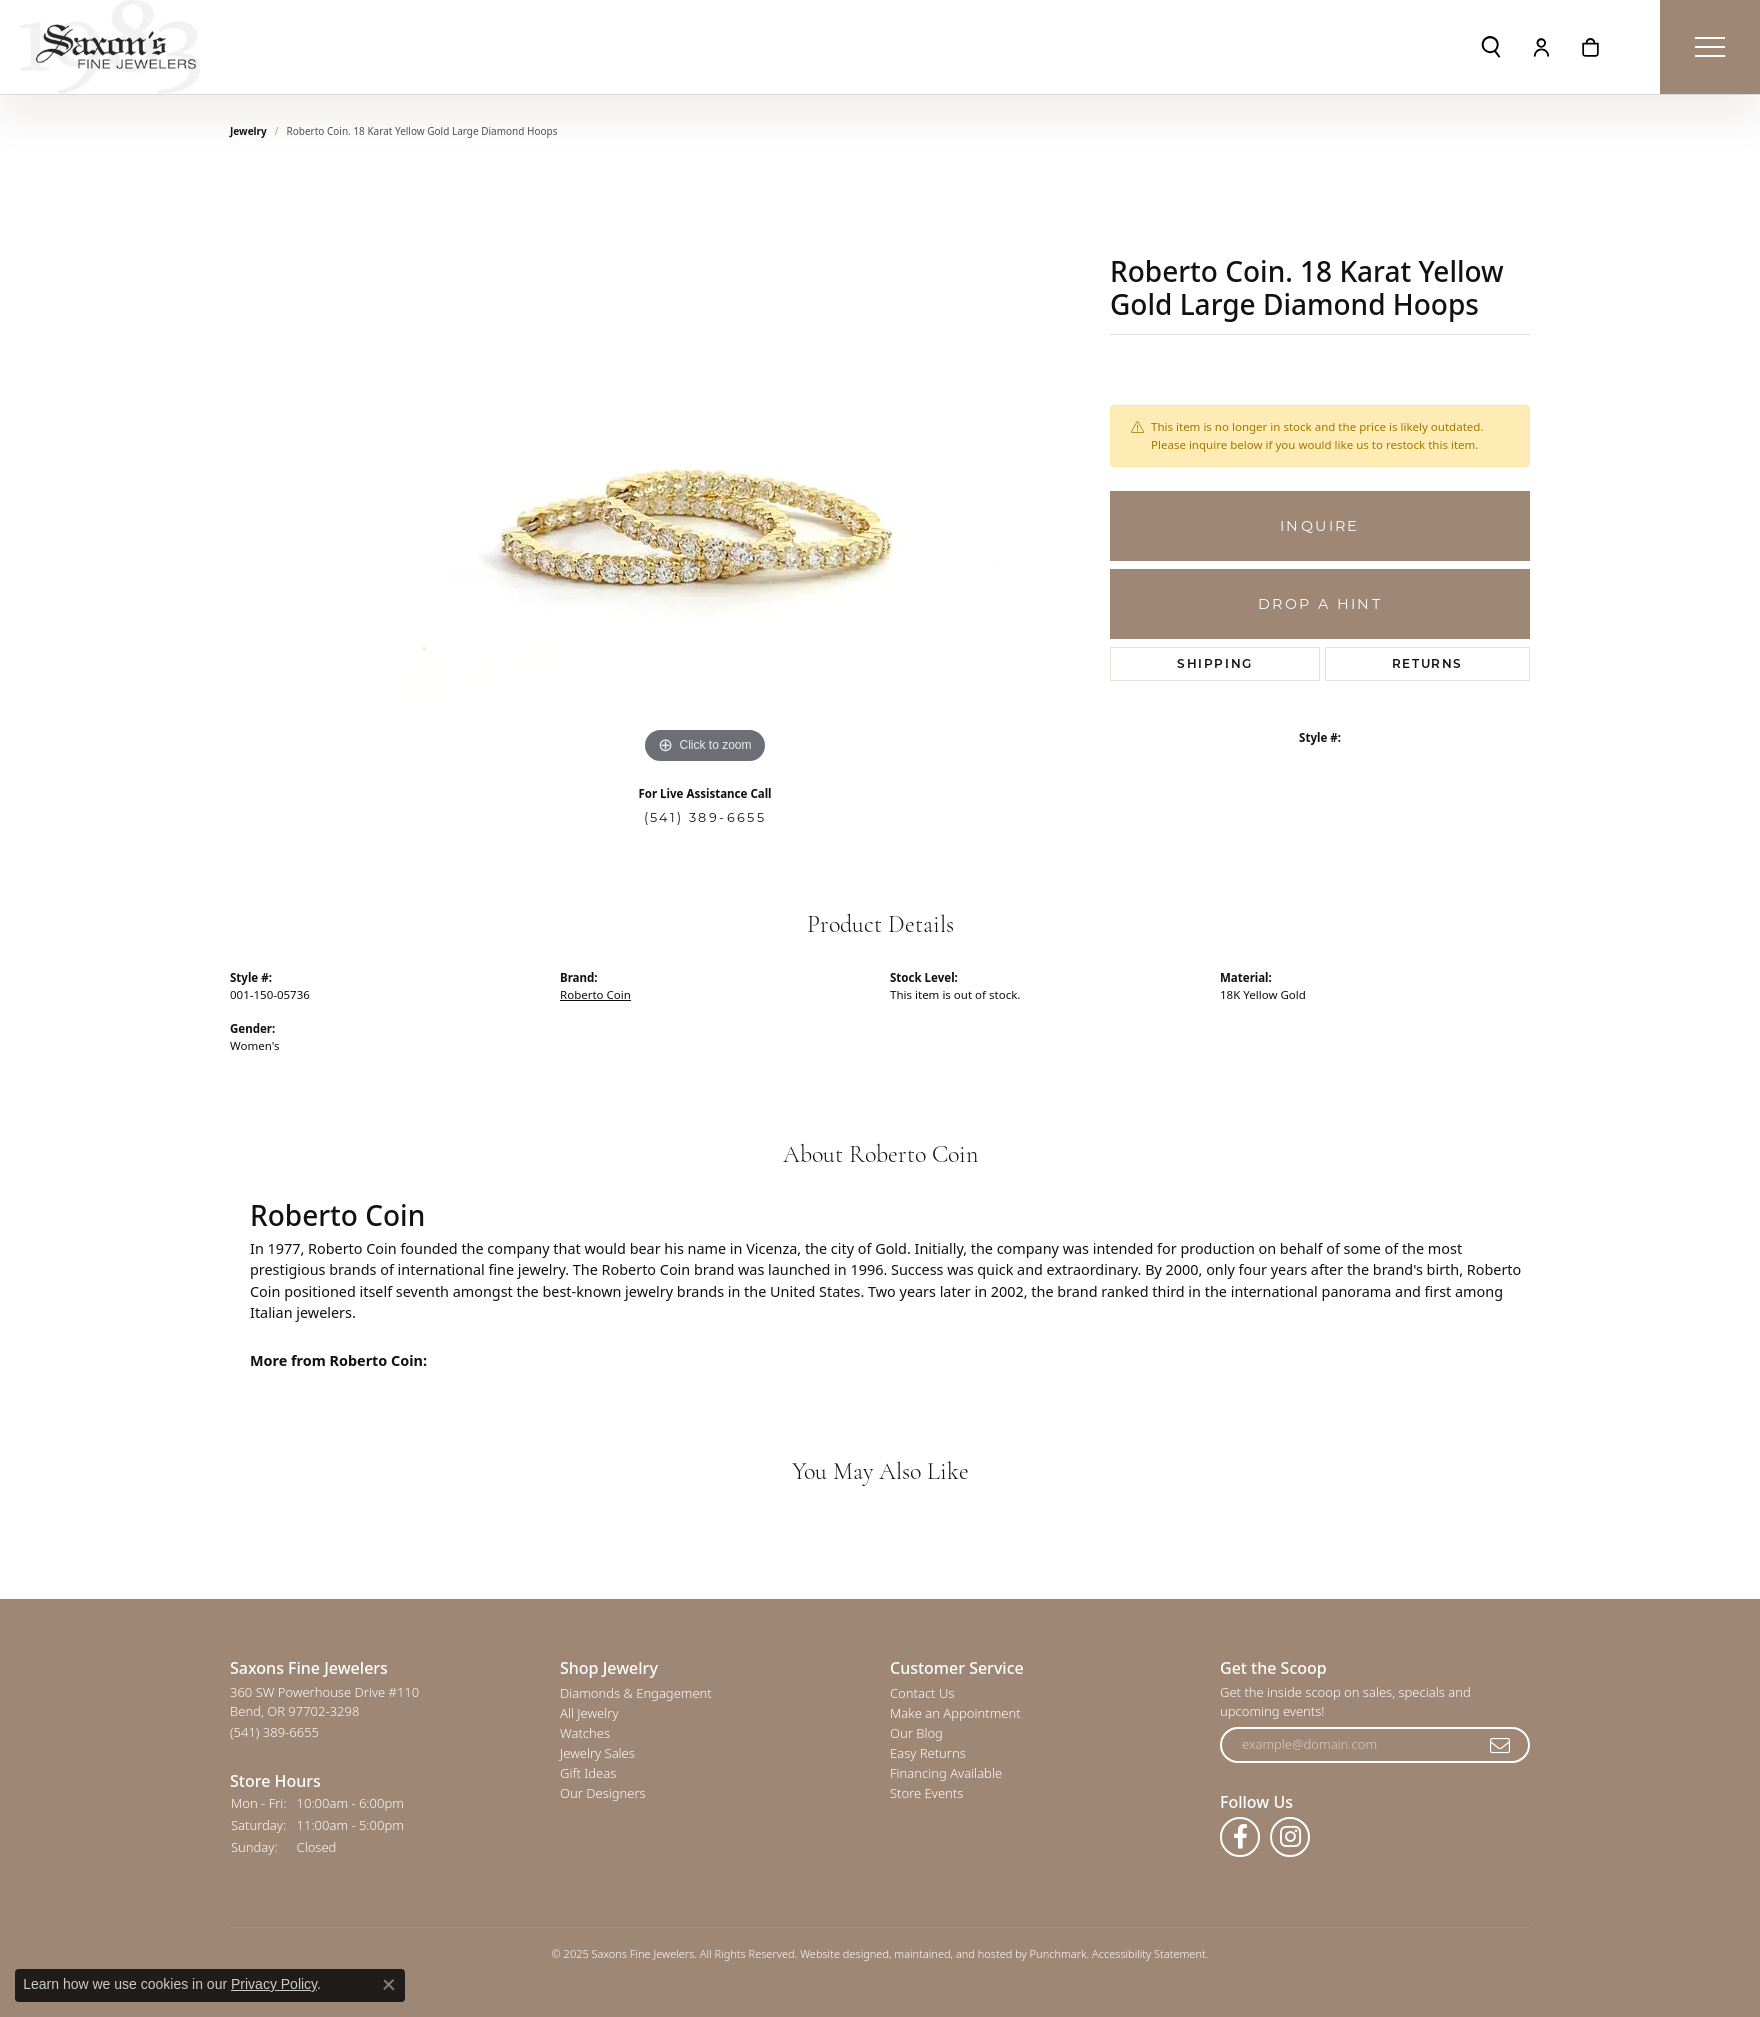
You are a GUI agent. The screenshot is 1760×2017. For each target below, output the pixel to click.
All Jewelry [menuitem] (589, 1714)
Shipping (1215, 663)
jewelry (248, 131)
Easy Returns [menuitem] (928, 1754)
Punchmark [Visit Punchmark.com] (1058, 1954)
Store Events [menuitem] (926, 1794)
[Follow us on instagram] (1290, 1838)
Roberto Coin (595, 994)
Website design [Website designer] (838, 1954)
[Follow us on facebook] (1240, 1838)
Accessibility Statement (1149, 1954)
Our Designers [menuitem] (603, 1794)
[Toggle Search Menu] (1491, 47)
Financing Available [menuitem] (946, 1774)
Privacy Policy (274, 1984)
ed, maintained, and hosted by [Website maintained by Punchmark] (952, 1954)
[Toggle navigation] (1710, 47)
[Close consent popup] (389, 1985)
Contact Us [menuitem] (922, 1694)
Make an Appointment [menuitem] (955, 1714)
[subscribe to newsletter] (1501, 1746)
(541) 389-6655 (705, 817)
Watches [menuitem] (585, 1734)
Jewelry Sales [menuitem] (597, 1754)
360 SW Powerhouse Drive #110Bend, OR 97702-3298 (324, 1712)
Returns (1427, 663)
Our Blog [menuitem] (916, 1734)
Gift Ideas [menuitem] (588, 1774)
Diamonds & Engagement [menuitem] (636, 1694)
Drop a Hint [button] (1320, 604)
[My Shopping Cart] (1590, 47)
